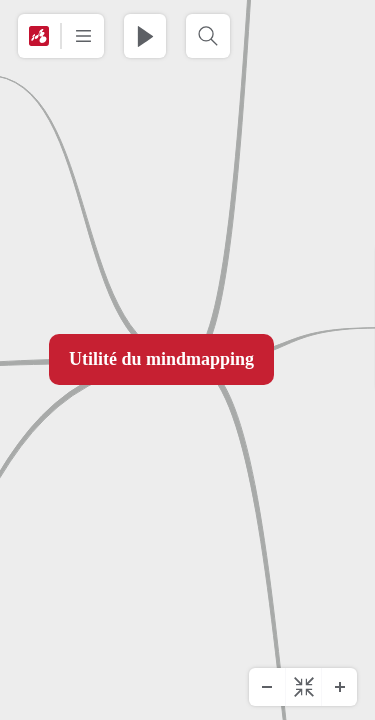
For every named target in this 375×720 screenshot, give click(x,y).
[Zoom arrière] (267, 687)
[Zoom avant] (339, 687)
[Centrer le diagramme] (303, 687)
